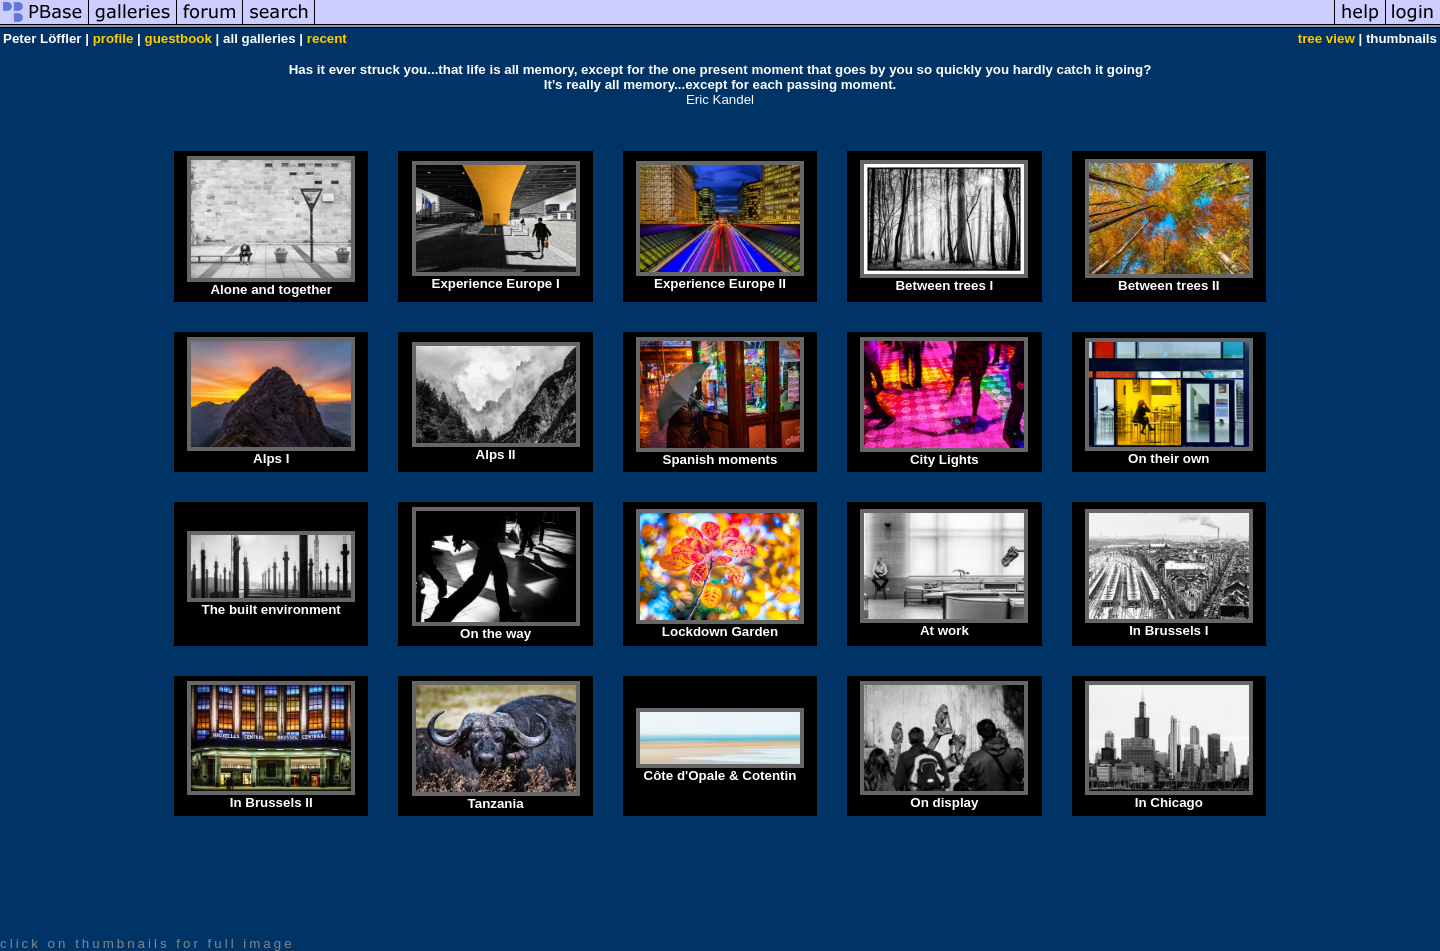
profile (113, 38)
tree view (1326, 38)
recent (327, 38)
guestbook (178, 38)
